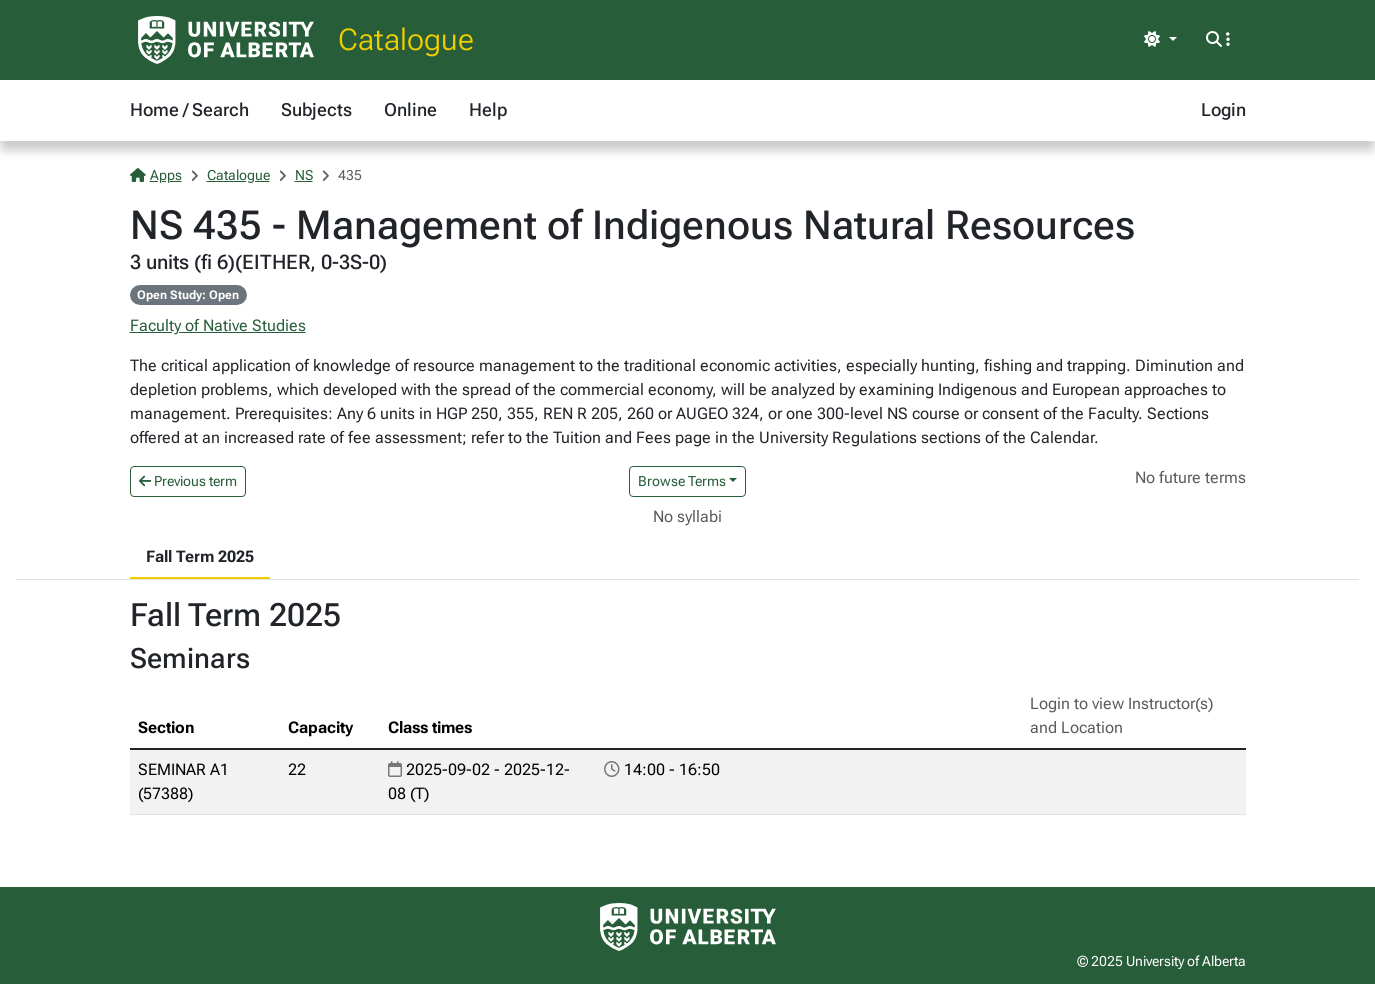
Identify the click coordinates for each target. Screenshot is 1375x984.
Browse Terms (682, 481)
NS (304, 175)
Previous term (188, 481)
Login (1223, 109)
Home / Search (189, 109)
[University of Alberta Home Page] (226, 40)
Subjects (316, 109)
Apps (156, 175)
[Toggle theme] (1160, 40)
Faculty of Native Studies (218, 325)
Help (488, 109)
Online (410, 109)
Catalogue (406, 39)
